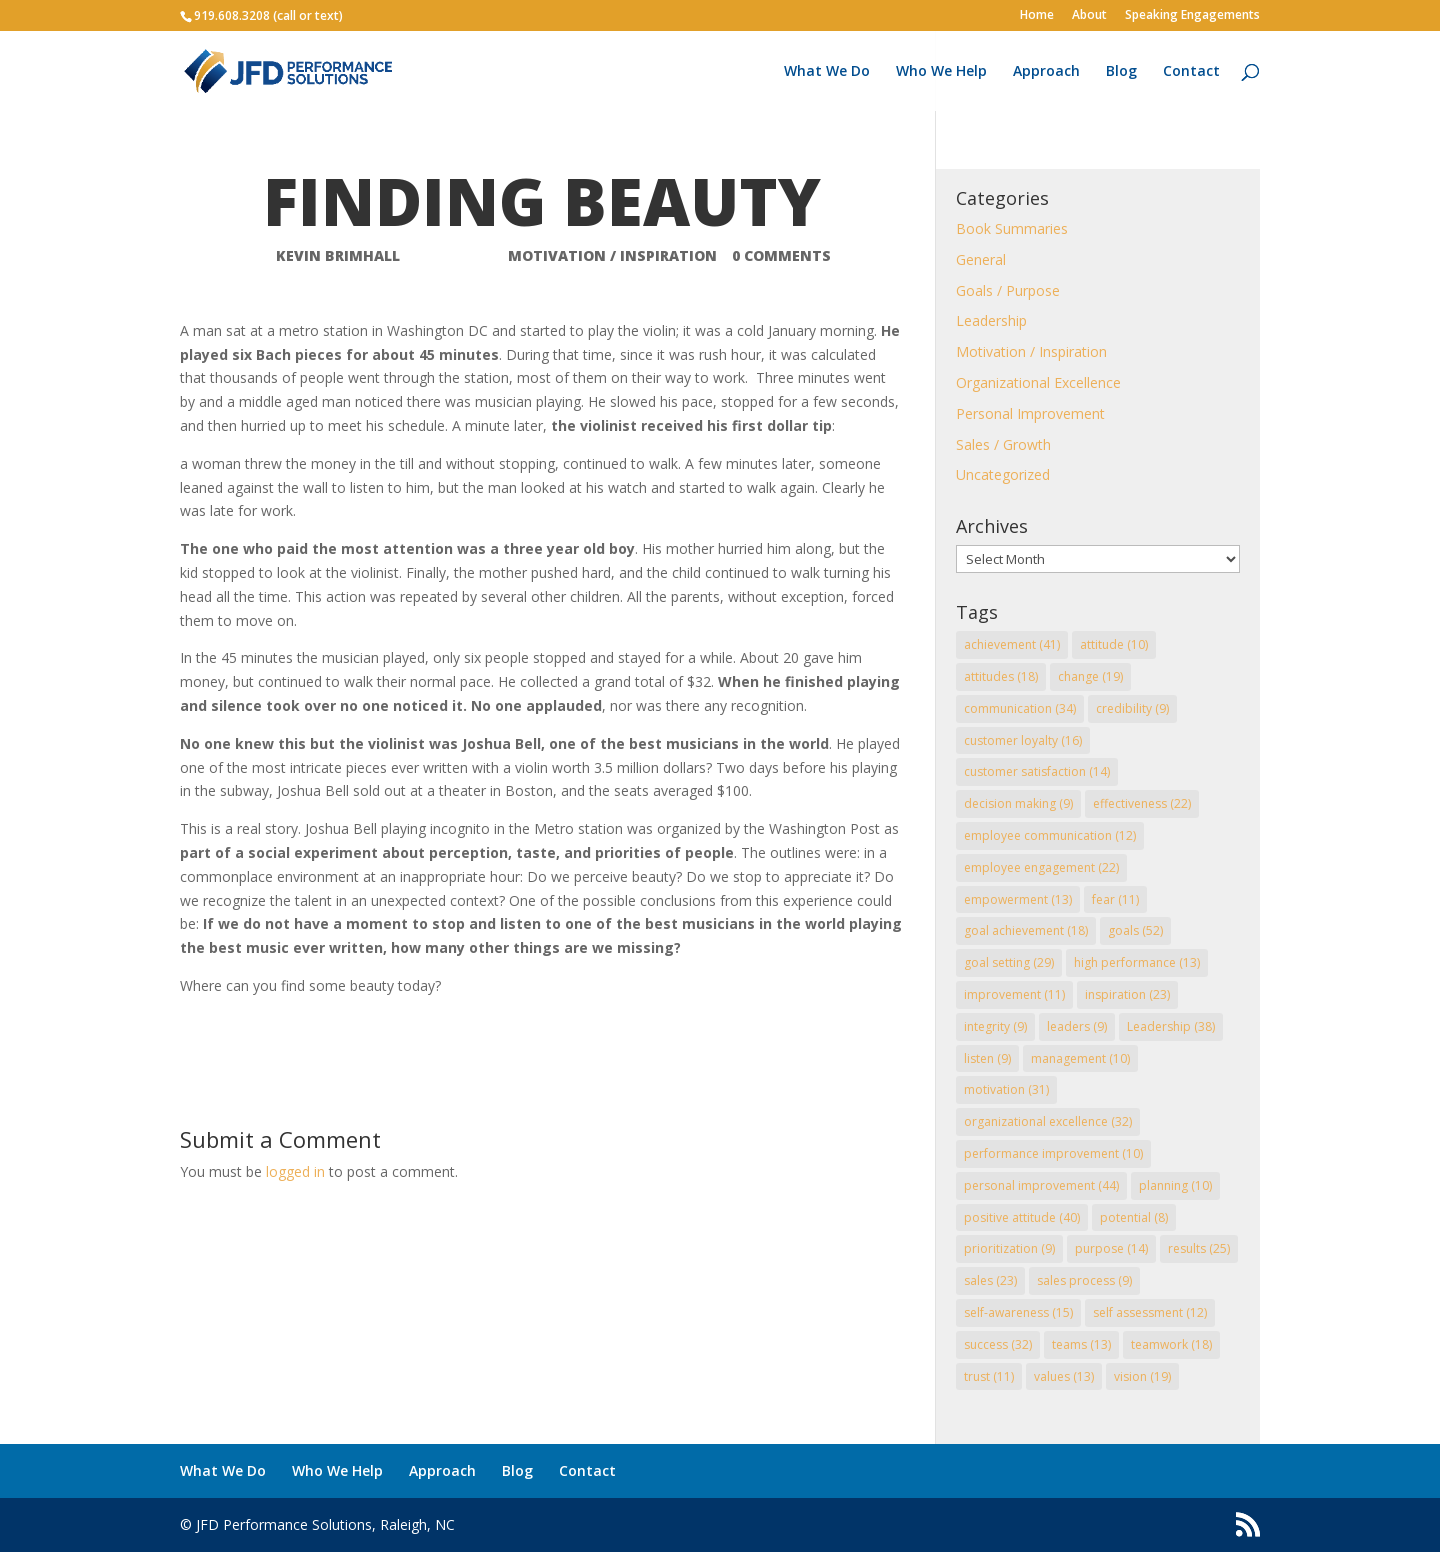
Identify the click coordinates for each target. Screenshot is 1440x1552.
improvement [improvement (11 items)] (1014, 994)
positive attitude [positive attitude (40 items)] (1022, 1217)
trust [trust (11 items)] (989, 1376)
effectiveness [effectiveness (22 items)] (1142, 803)
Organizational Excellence (1038, 382)
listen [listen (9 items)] (987, 1058)
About (1089, 16)
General (981, 259)
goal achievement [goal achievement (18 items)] (1026, 930)
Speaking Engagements (1192, 16)
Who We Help (941, 72)
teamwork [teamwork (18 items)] (1171, 1344)
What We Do (827, 72)
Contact (1191, 72)
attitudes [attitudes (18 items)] (1001, 676)
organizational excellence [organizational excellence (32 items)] (1048, 1121)
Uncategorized (1003, 474)
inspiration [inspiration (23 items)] (1127, 994)
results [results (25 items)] (1199, 1248)
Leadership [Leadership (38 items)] (1171, 1026)
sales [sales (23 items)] (990, 1280)
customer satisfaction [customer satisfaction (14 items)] (1037, 771)
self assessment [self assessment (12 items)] (1150, 1312)
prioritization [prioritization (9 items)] (1009, 1248)
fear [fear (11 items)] (1115, 899)
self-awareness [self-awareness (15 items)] (1018, 1312)
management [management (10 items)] (1080, 1058)
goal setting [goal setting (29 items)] (1009, 962)
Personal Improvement (1030, 413)
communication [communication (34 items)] (1020, 708)
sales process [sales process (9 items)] (1084, 1280)
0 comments (781, 255)
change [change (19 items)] (1090, 676)
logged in (295, 1171)
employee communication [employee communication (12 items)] (1050, 835)
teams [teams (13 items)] (1081, 1344)
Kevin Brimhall (338, 255)
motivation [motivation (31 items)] (1006, 1089)
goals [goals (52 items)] (1135, 930)
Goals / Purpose (1008, 290)
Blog (1121, 72)
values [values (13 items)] (1064, 1376)
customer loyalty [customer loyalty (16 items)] (1023, 740)
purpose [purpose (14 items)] (1111, 1248)
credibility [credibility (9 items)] (1132, 708)
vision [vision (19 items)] (1142, 1376)
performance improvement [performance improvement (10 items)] (1053, 1153)
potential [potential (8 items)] (1134, 1217)
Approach (1046, 72)
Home (1037, 16)
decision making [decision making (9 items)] (1018, 803)
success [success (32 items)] (998, 1344)
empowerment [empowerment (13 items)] (1018, 899)
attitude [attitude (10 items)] (1114, 644)
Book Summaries (1012, 228)
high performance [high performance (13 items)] (1137, 962)
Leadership (991, 320)
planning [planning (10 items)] (1175, 1185)
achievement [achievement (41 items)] (1012, 644)
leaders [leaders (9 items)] (1077, 1026)
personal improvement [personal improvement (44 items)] (1041, 1185)
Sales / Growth (1003, 444)
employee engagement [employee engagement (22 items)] (1041, 867)
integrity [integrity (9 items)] (995, 1026)
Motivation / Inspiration (612, 255)
